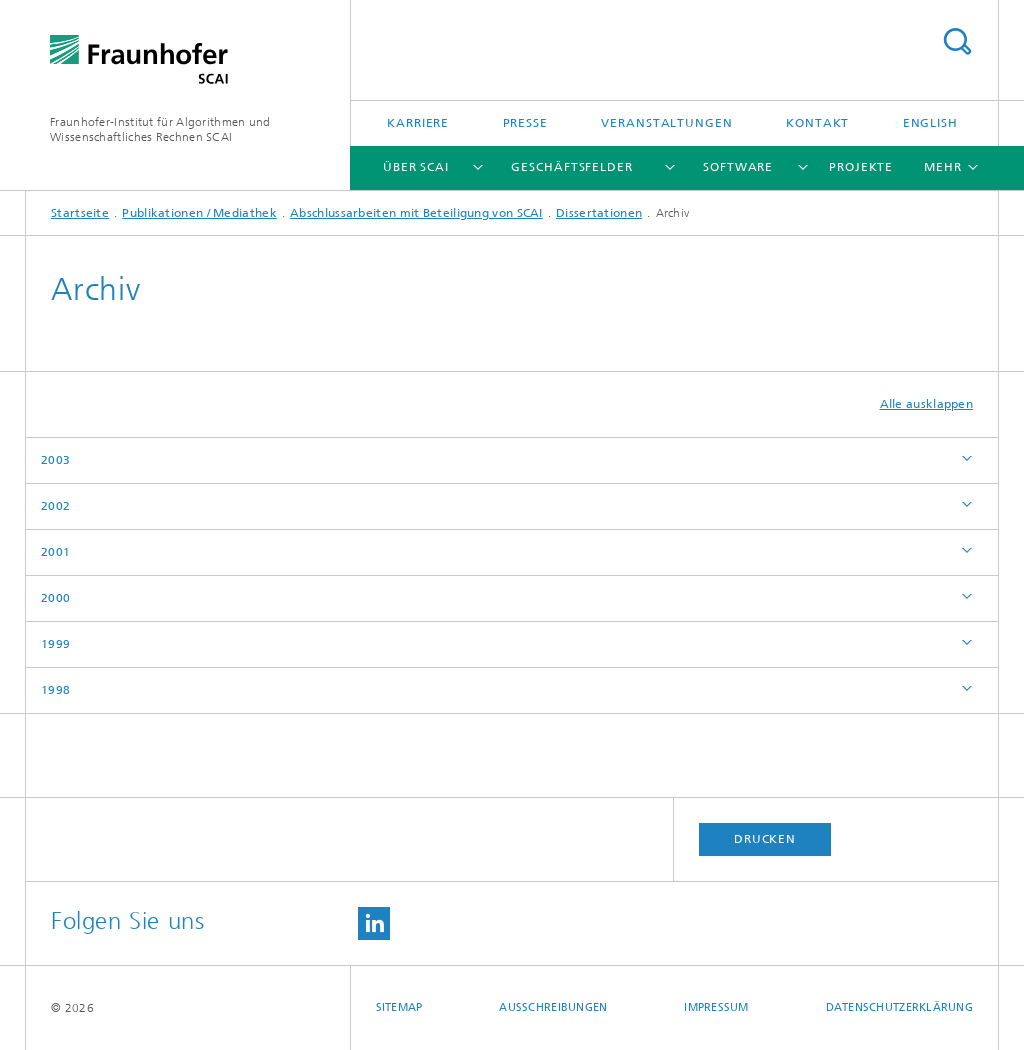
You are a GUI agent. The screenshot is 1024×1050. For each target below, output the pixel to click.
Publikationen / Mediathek (199, 213)
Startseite (80, 213)
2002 (55, 506)
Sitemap (399, 1007)
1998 (55, 690)
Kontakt (817, 123)
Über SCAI (416, 167)
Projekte (861, 167)
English (930, 123)
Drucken (765, 839)
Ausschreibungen (553, 1007)
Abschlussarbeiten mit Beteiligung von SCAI (416, 213)
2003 (55, 460)
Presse (525, 123)
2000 (55, 598)
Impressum (716, 1007)
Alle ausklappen (927, 404)
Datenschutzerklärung (900, 1007)
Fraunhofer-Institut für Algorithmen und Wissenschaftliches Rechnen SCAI (160, 129)
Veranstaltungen (667, 123)
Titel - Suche (957, 41)
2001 (55, 552)
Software (738, 167)
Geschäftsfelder (572, 167)
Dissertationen (599, 213)
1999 (55, 644)
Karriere (418, 123)
